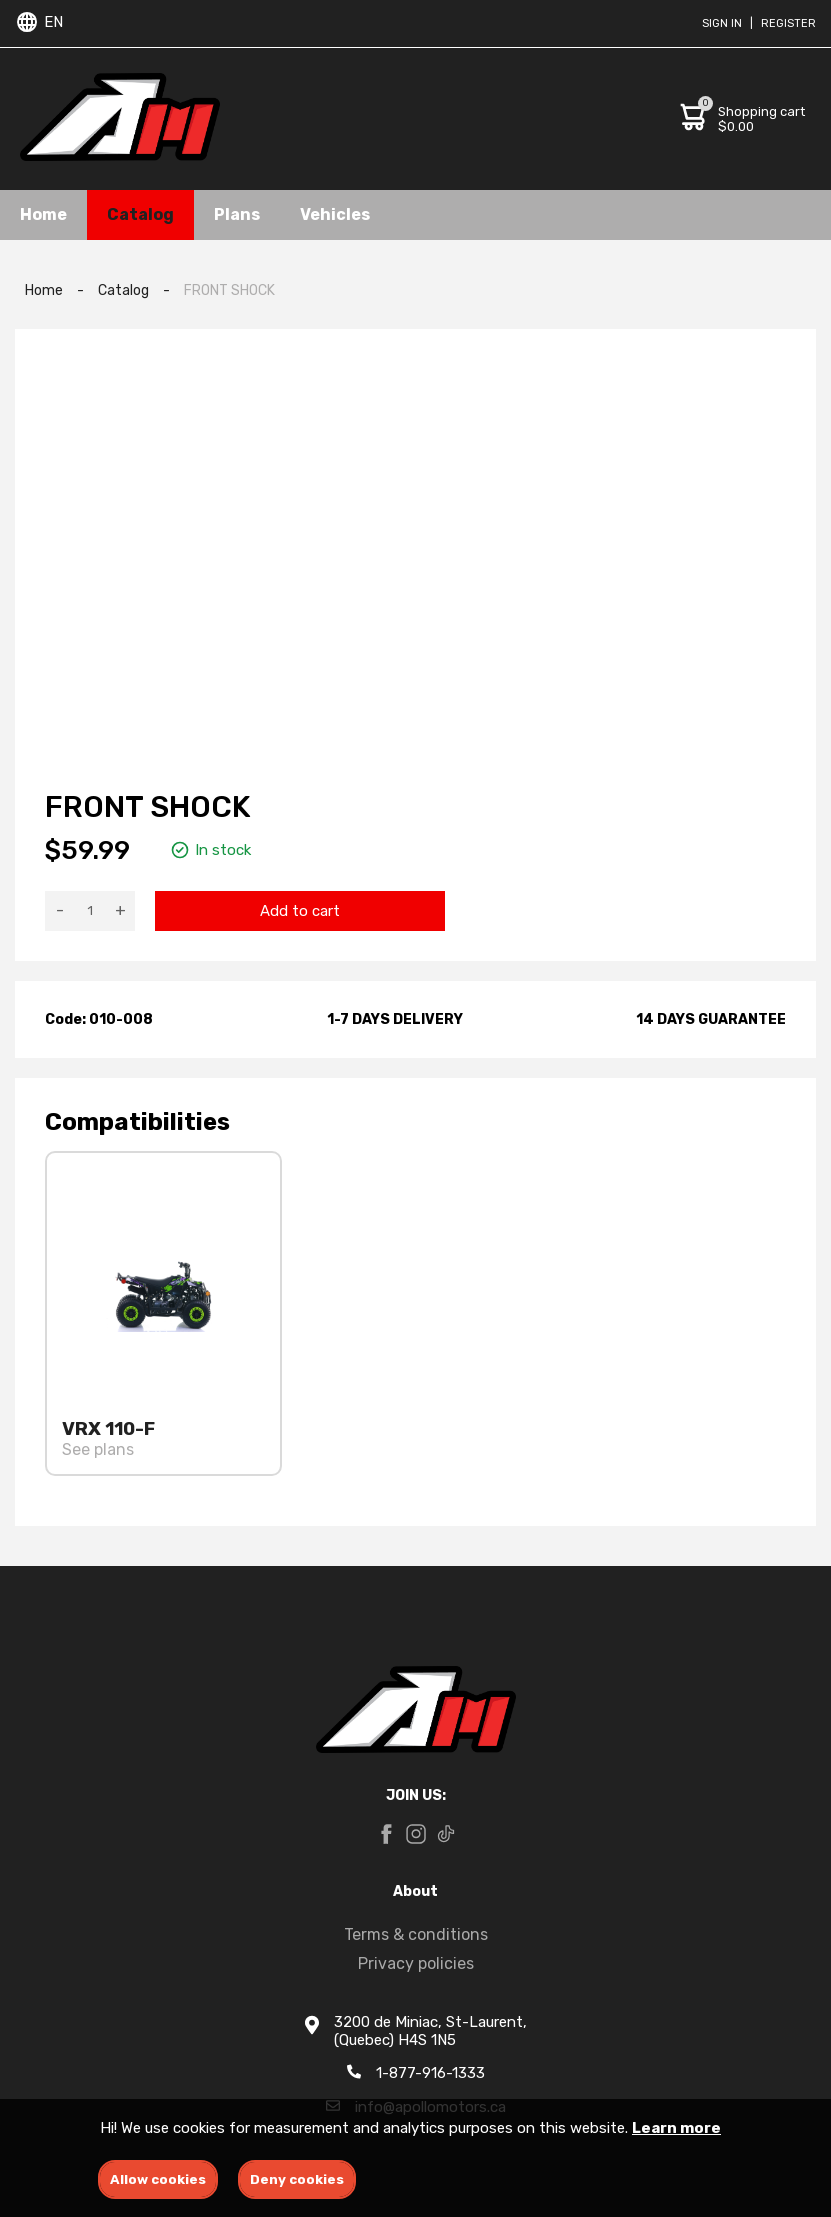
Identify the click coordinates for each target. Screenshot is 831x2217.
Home (43, 214)
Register (788, 23)
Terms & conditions (416, 1934)
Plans (237, 214)
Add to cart (300, 911)
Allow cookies (158, 2179)
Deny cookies (297, 2179)
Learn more (676, 2128)
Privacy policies (416, 1963)
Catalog (140, 214)
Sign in (722, 23)
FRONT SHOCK (229, 290)
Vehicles (335, 214)
